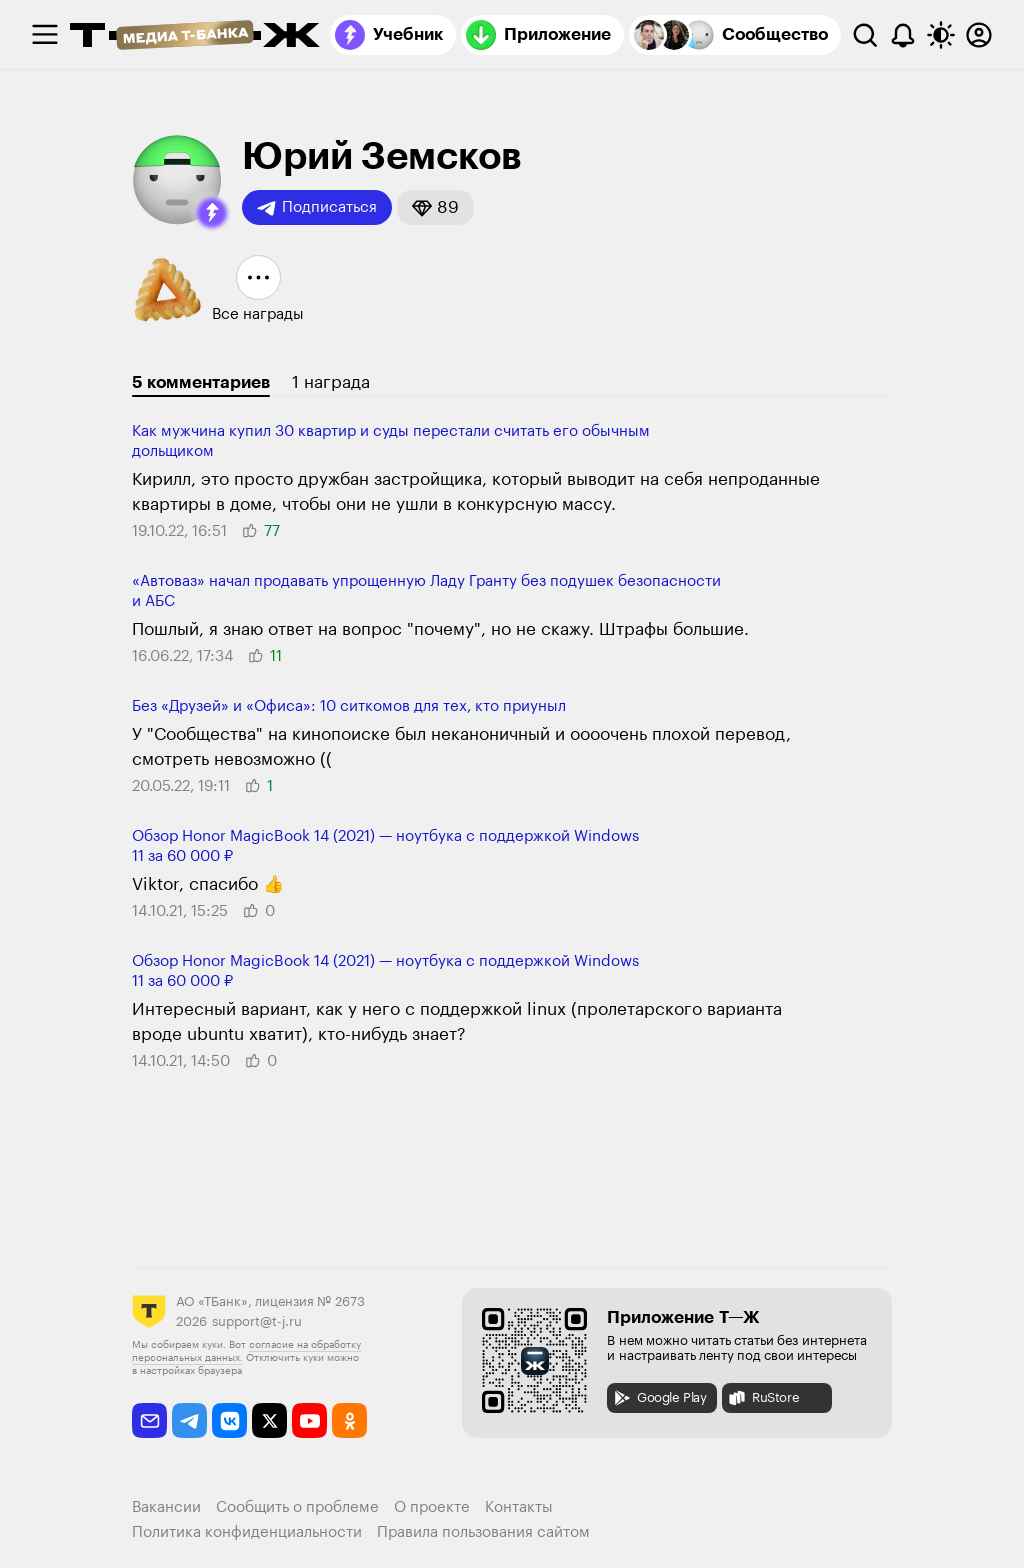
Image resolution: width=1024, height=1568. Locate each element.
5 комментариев (201, 382)
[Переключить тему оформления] (941, 35)
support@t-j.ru (257, 1321)
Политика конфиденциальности (247, 1532)
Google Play (659, 1398)
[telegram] (189, 1420)
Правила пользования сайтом (483, 1532)
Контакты (519, 1507)
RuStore (763, 1398)
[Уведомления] (903, 35)
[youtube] (309, 1420)
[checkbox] (45, 35)
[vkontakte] (229, 1420)
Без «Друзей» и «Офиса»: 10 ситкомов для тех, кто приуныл (349, 706)
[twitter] (269, 1420)
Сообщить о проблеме (297, 1507)
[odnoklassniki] (349, 1420)
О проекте (432, 1507)
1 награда (331, 382)
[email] (149, 1420)
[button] (212, 213)
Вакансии (166, 1507)
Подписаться (317, 208)
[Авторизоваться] (979, 35)
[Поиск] (865, 35)
